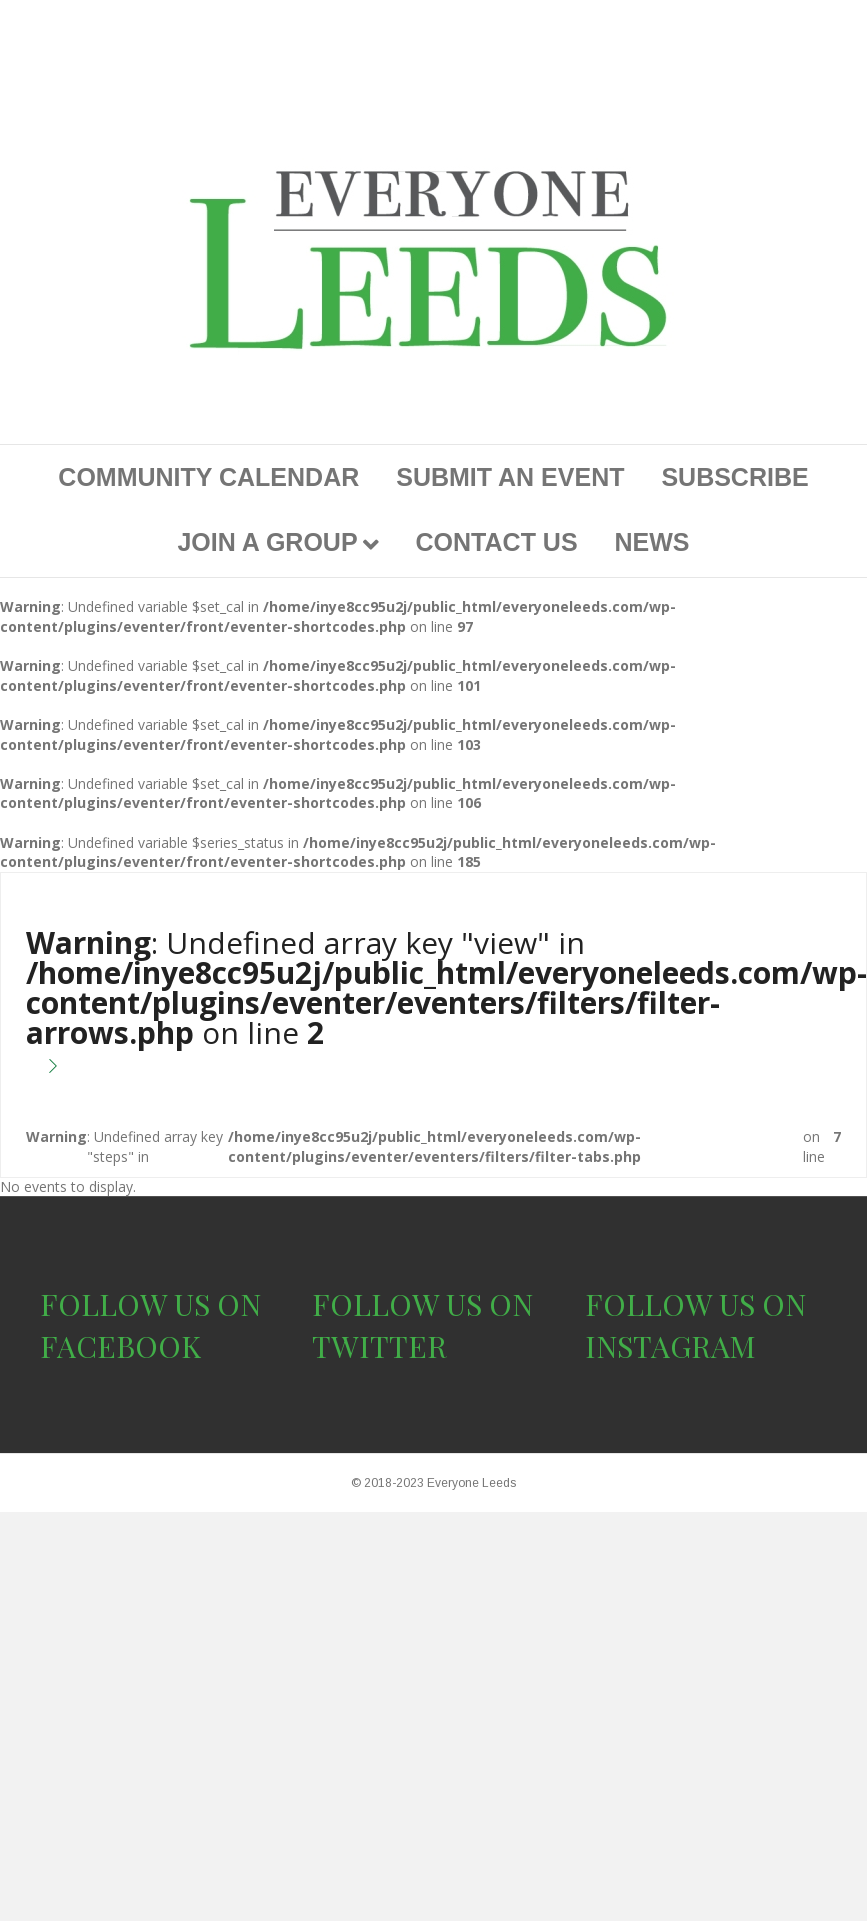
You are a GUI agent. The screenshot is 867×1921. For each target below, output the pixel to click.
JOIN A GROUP (267, 542)
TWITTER (379, 1346)
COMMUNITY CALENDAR (208, 477)
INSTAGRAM (670, 1346)
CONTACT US (497, 542)
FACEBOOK (120, 1346)
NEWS (652, 542)
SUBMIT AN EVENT (510, 477)
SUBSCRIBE (734, 477)
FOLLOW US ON (150, 1304)
